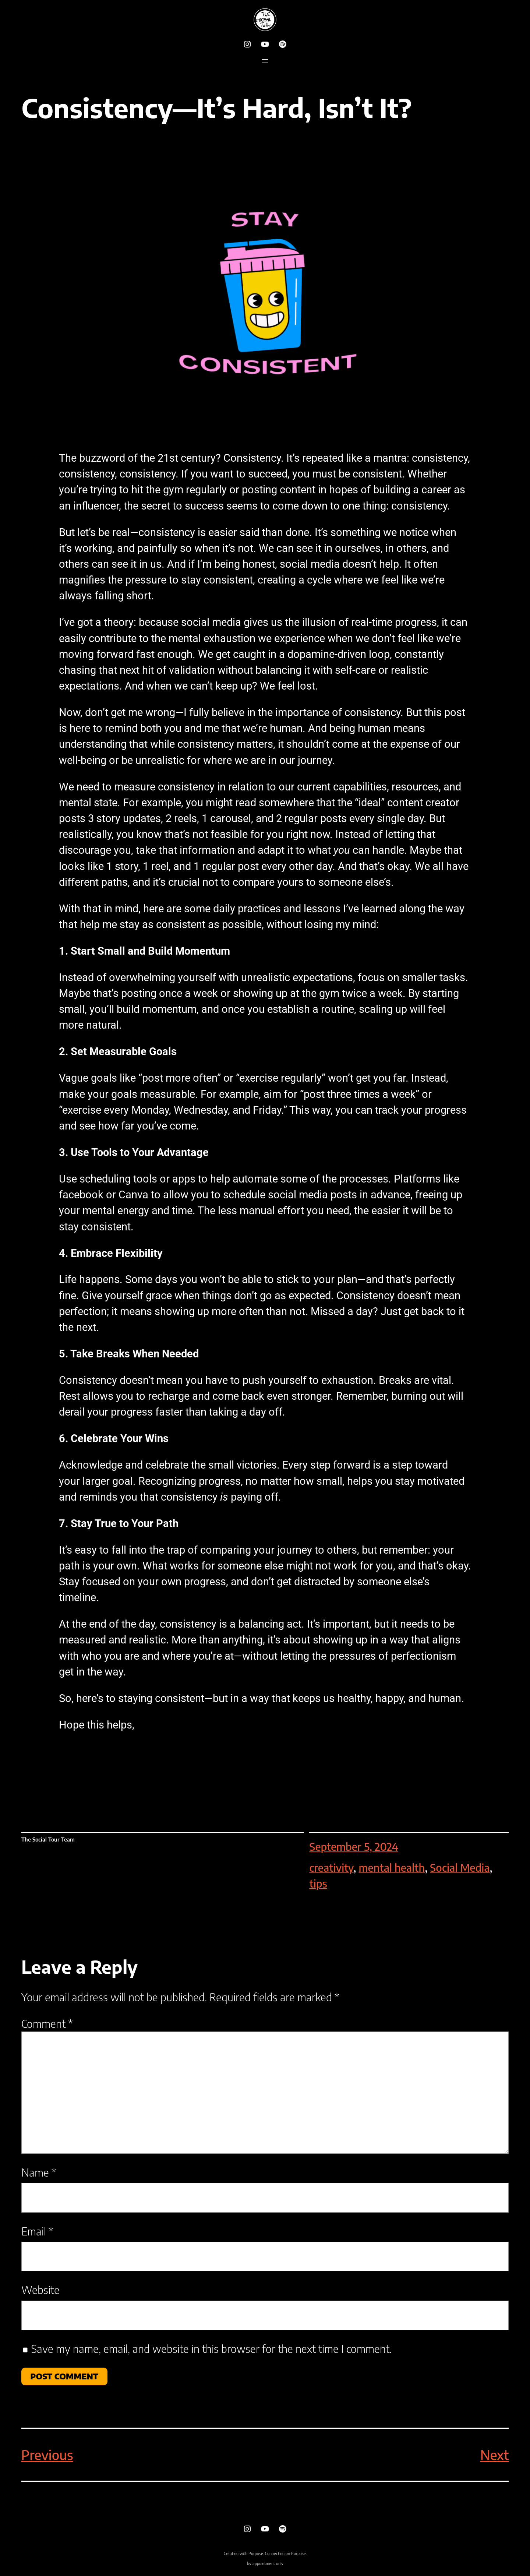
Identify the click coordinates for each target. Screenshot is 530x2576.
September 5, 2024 (353, 1846)
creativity (331, 1867)
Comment (47, 2023)
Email (37, 2231)
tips (318, 1883)
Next (494, 2454)
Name (38, 2172)
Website (40, 2289)
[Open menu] (265, 60)
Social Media (460, 1867)
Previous (47, 2454)
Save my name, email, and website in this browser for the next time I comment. (211, 2348)
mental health (392, 1867)
